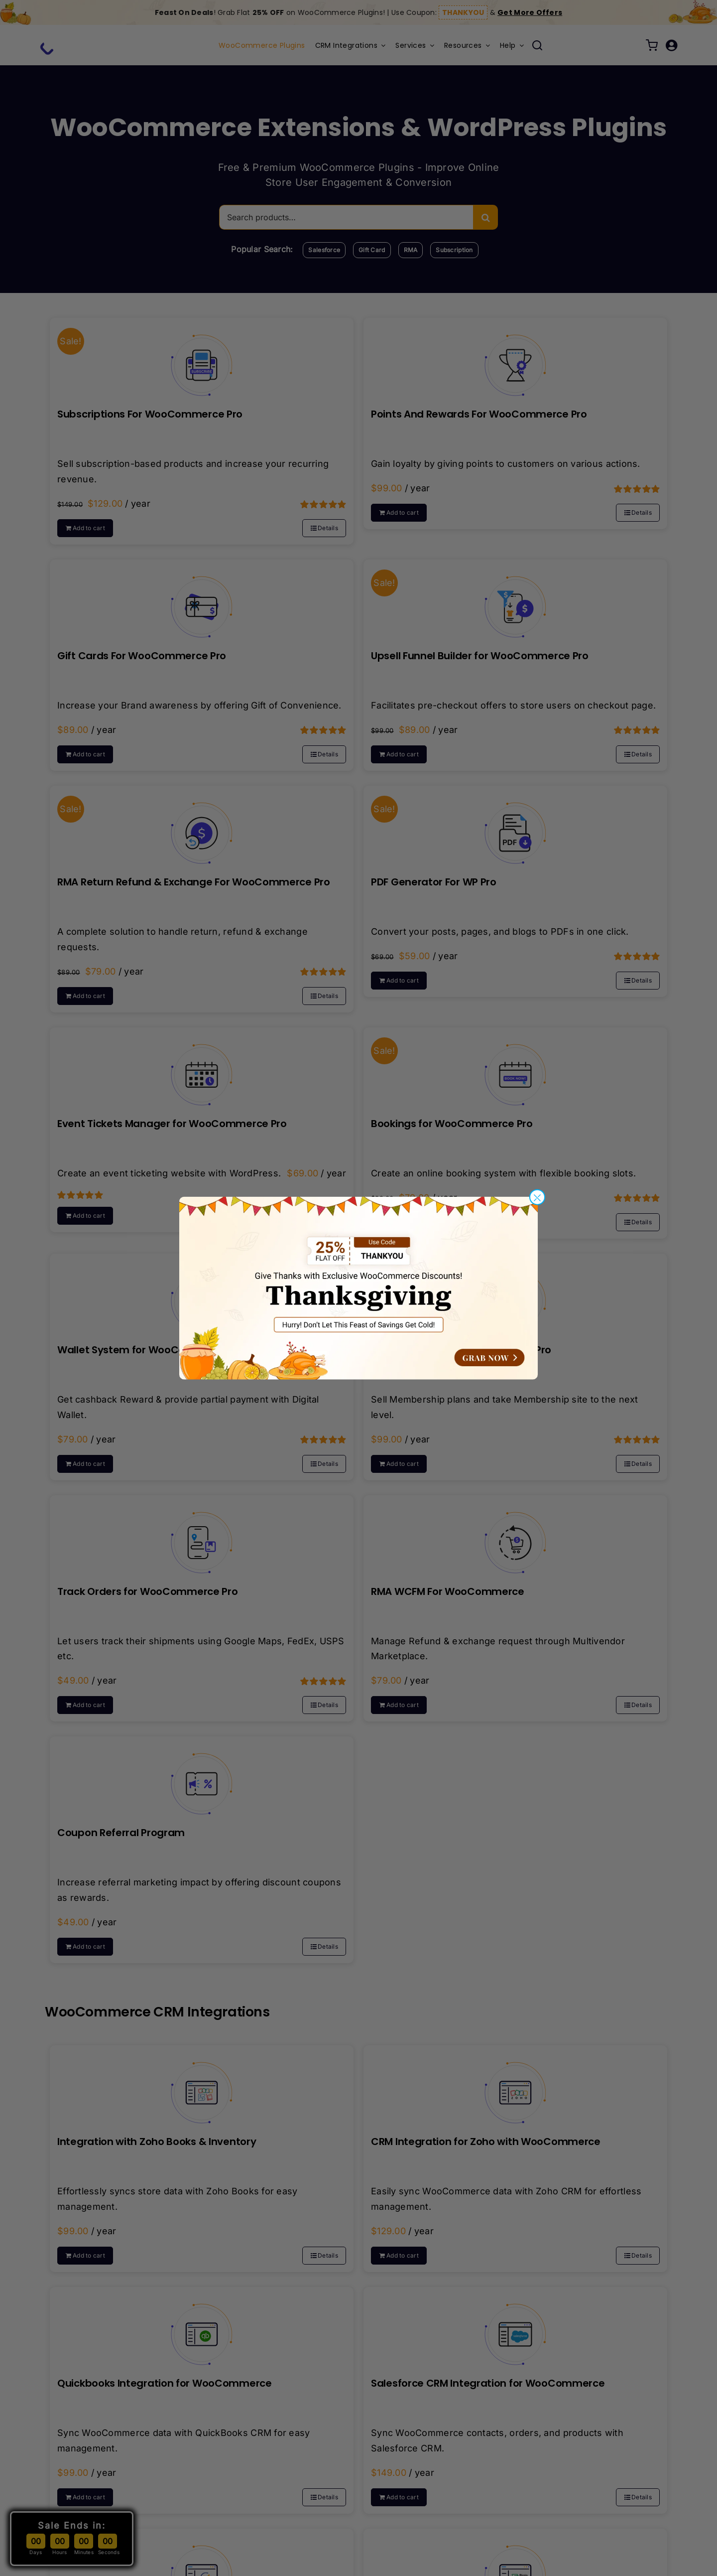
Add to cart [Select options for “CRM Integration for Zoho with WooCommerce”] (402, 2255)
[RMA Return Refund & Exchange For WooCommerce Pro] (202, 825)
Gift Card (371, 250)
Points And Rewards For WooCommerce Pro (479, 414)
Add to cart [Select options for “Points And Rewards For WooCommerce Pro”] (402, 512)
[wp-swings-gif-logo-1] (80, 40)
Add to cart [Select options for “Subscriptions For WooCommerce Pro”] (89, 528)
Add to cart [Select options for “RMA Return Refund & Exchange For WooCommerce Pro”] (89, 996)
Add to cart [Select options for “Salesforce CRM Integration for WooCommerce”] (402, 2497)
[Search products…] (346, 217)
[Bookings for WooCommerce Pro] (515, 1067)
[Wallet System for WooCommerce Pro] (202, 1293)
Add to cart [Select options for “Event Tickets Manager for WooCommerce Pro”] (89, 1215)
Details (328, 528)
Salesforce (324, 250)
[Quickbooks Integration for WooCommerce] (202, 2327)
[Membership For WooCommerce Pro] (515, 1293)
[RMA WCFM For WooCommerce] (515, 1535)
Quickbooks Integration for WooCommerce (164, 2383)
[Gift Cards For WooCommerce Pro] (202, 599)
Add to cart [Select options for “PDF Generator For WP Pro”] (402, 980)
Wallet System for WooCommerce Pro (151, 1350)
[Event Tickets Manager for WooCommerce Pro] (202, 1067)
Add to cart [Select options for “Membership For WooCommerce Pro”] (402, 1463)
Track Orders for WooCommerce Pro (147, 1591)
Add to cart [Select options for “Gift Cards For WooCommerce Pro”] (89, 754)
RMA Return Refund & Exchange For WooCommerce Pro (193, 882)
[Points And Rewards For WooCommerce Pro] (515, 358)
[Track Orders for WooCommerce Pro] (202, 1535)
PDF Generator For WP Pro (433, 882)
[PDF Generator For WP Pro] (515, 825)
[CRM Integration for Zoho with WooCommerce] (515, 2085)
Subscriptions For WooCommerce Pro (149, 414)
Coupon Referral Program (121, 1833)
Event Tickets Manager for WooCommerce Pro (172, 1124)
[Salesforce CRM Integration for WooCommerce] (515, 2327)
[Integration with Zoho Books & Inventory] (202, 2085)
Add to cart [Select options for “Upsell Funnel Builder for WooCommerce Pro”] (402, 754)
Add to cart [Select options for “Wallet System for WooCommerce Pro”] (89, 1463)
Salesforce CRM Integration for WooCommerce (487, 2383)
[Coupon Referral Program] (202, 1776)
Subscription (454, 250)
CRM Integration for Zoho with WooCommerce (485, 2141)
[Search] (485, 217)
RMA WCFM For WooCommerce (447, 1591)
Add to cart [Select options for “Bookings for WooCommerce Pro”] (402, 1222)
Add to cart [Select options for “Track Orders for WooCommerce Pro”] (89, 1705)
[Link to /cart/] (652, 45)
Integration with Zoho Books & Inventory (156, 2141)
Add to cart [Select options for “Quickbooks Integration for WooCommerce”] (89, 2497)
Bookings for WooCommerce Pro (452, 1124)
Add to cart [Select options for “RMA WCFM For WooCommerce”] (402, 1705)
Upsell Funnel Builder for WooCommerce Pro (480, 656)
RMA (411, 250)
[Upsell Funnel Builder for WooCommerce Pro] (515, 599)
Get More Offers (529, 12)
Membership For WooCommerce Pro (461, 1350)
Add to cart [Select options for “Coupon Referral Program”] (89, 1946)
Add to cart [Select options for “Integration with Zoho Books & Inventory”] (89, 2255)
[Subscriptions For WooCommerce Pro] (202, 358)
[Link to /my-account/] (671, 45)
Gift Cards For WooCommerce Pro (141, 656)
